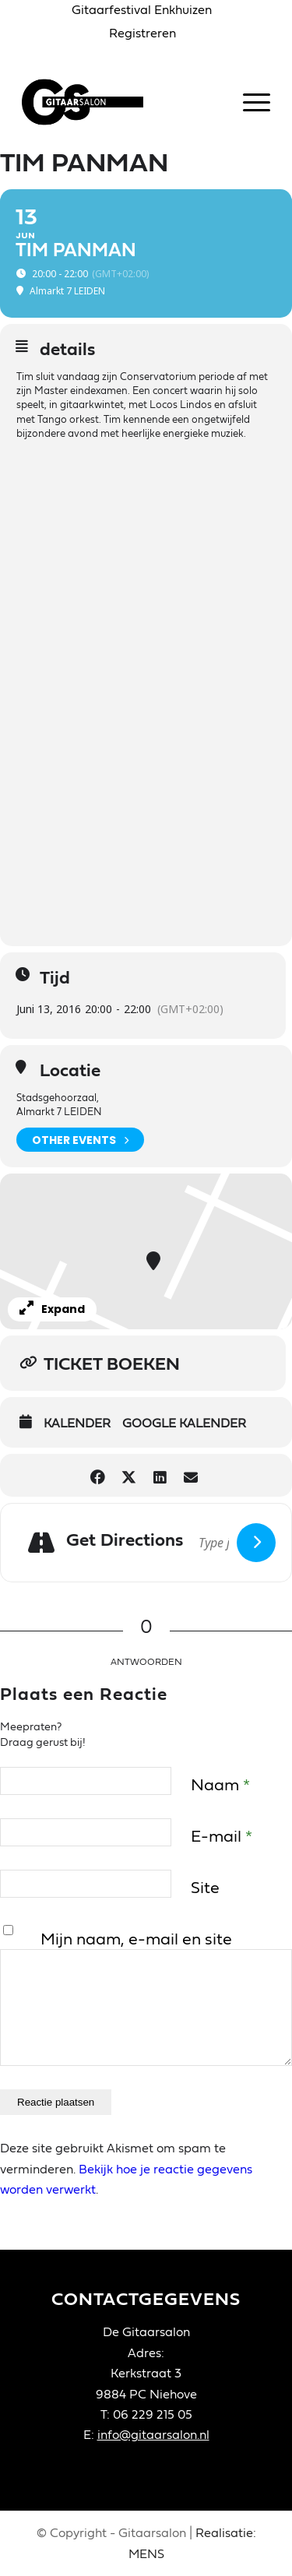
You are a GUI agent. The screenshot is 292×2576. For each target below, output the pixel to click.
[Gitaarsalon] (121, 102)
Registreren (142, 33)
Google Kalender (184, 1423)
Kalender (77, 1423)
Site (205, 1888)
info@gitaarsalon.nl (153, 2435)
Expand (52, 1309)
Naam (220, 1785)
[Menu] (248, 102)
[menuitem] (142, 11)
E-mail (221, 1836)
